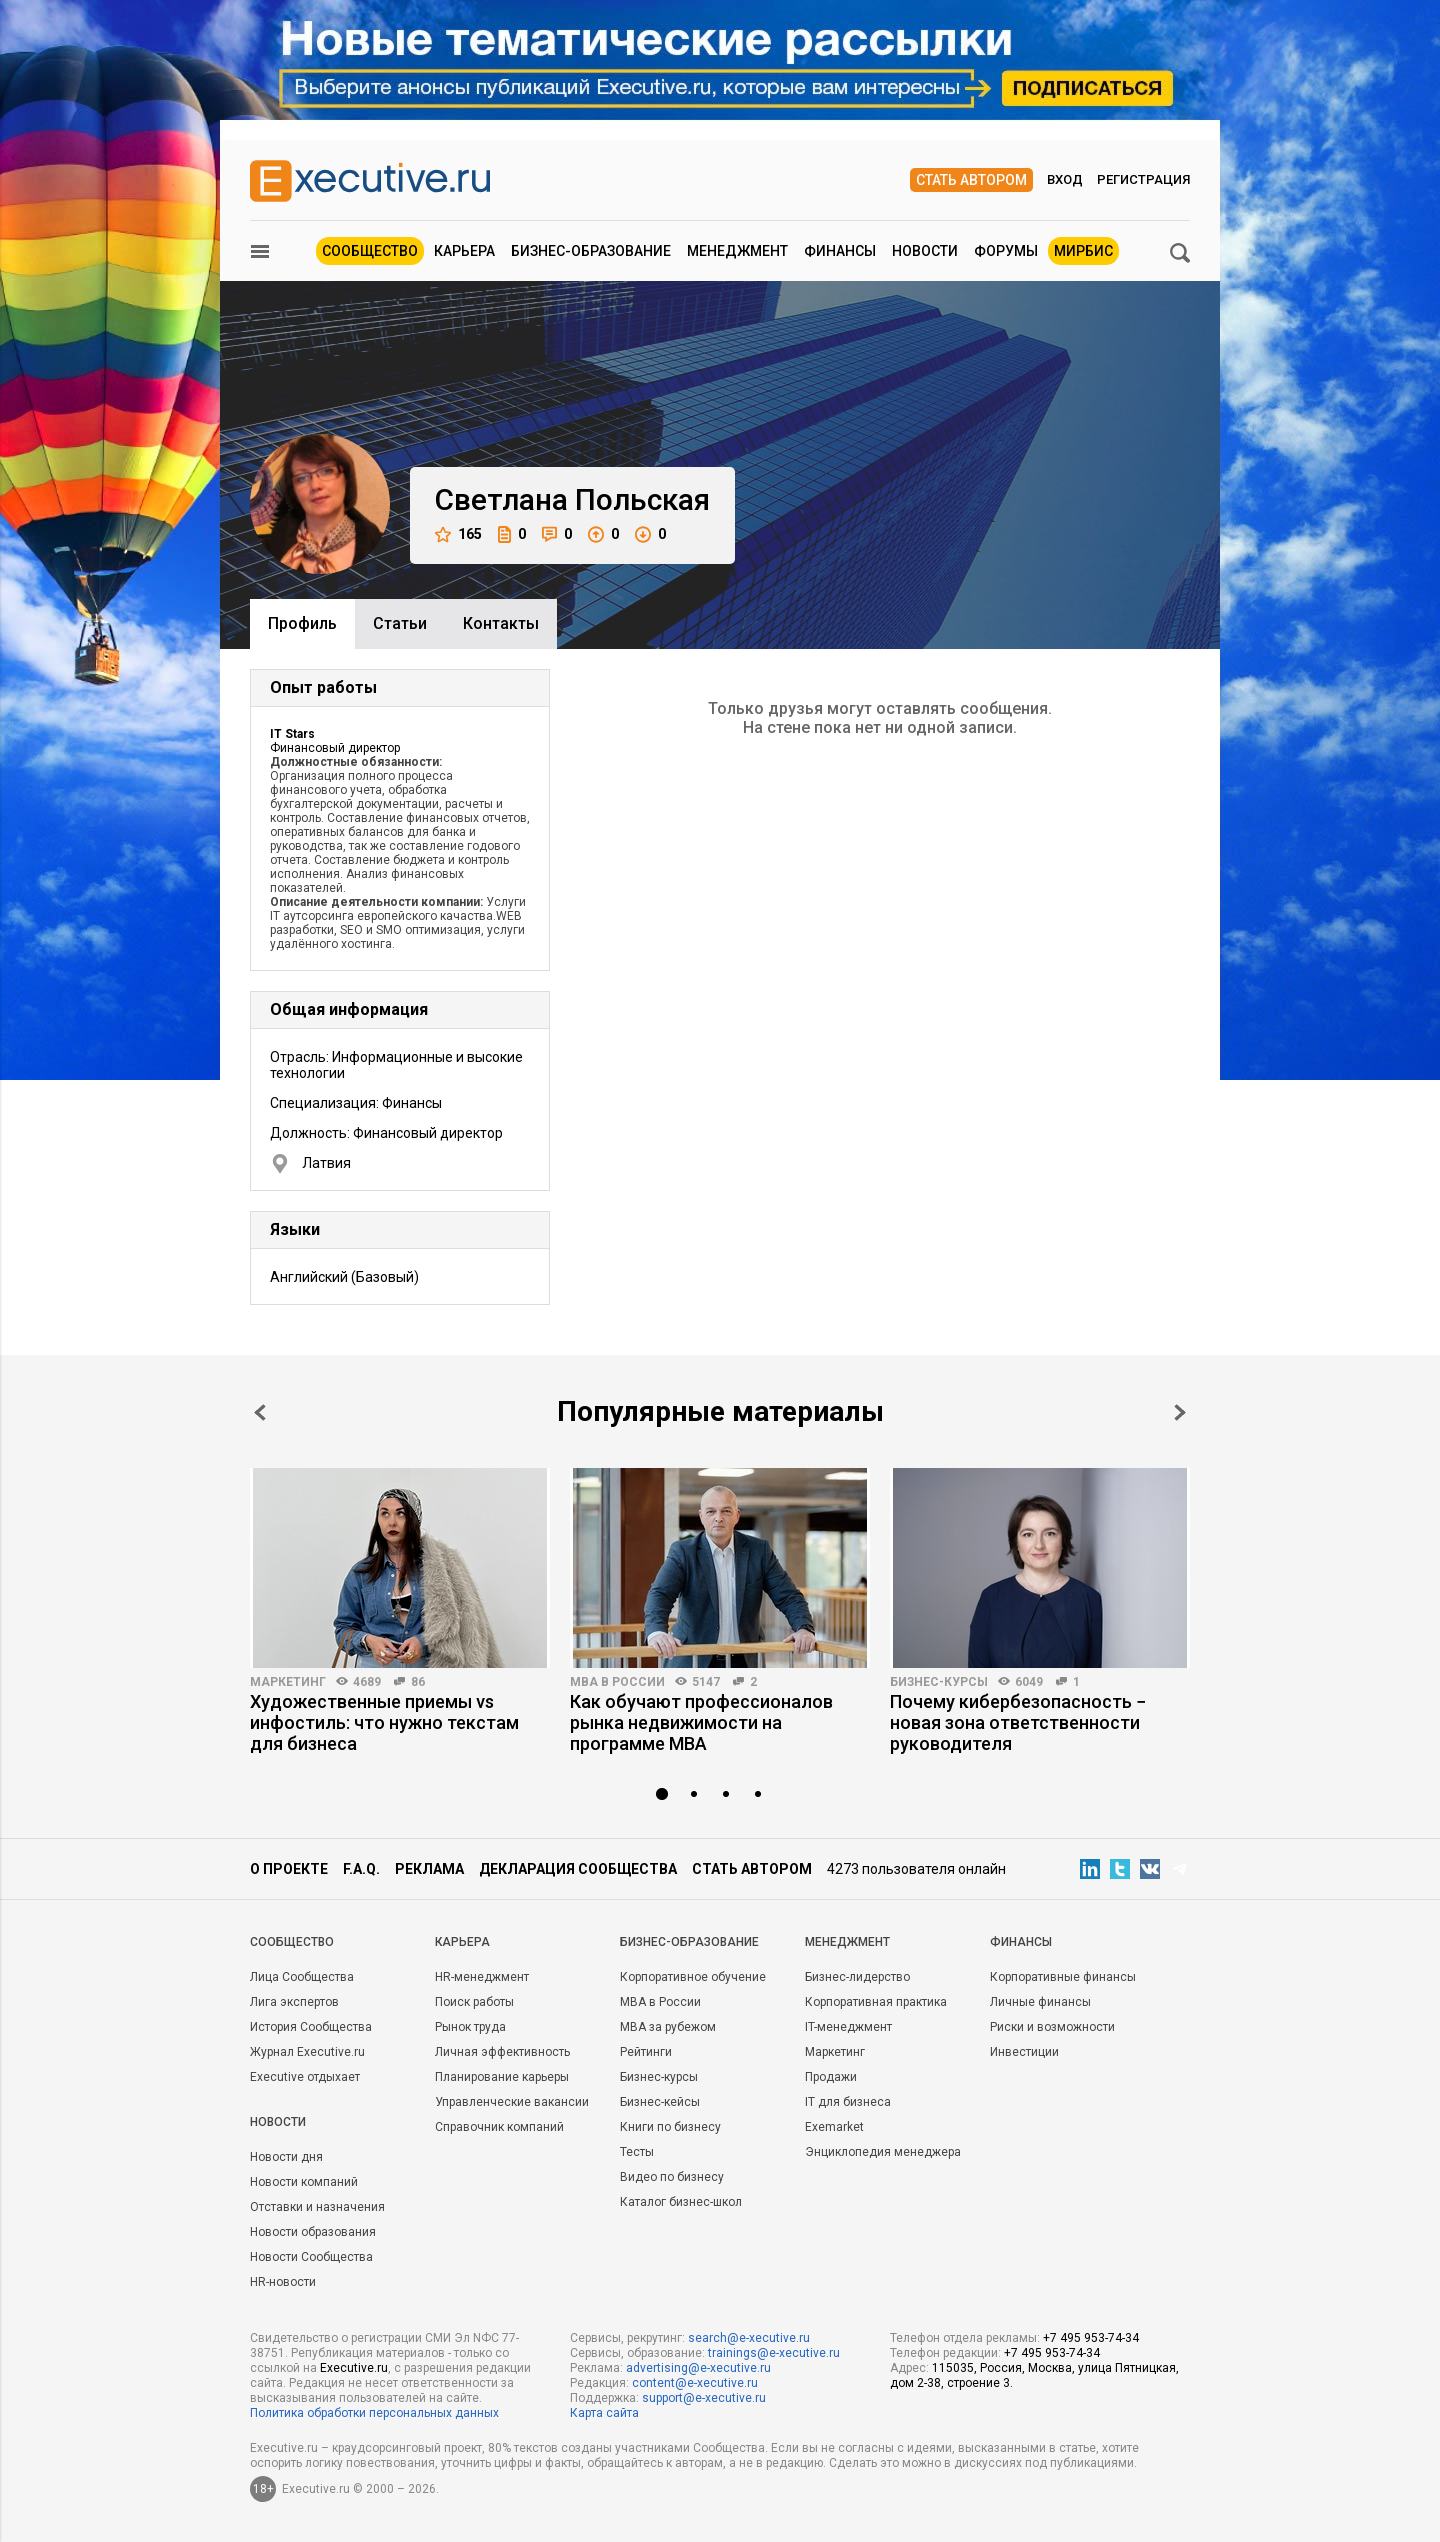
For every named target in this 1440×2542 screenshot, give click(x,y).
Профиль (302, 623)
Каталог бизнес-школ (681, 2202)
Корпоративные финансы (1063, 1977)
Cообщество (292, 1942)
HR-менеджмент (482, 1977)
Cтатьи (400, 623)
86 (418, 1682)
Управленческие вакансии (512, 2102)
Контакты (501, 623)
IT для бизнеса (848, 2102)
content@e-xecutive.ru (695, 2383)
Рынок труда (470, 2027)
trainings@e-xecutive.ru (774, 2353)
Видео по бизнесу (672, 2177)
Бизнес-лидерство (857, 1977)
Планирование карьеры (502, 2077)
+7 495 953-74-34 (1091, 2338)
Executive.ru (354, 2368)
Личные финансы (1040, 2002)
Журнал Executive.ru (307, 2052)
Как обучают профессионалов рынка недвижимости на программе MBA (701, 1722)
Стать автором (971, 180)
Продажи (831, 2077)
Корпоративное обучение (693, 1977)
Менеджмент (737, 251)
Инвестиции (1024, 2052)
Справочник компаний (499, 2127)
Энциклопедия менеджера (883, 2152)
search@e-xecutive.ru (749, 2338)
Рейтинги (646, 2052)
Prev (260, 1412)
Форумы (1006, 251)
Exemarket (834, 2127)
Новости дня (286, 2157)
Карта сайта (604, 2413)
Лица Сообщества (302, 1977)
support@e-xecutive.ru (704, 2398)
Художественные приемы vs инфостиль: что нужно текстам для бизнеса (384, 1722)
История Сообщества (311, 2027)
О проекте (289, 1869)
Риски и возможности (1052, 2027)
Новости (925, 251)
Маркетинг (288, 1682)
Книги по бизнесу (670, 2127)
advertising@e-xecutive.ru (698, 2368)
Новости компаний (304, 2182)
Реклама (429, 1869)
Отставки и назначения (317, 2207)
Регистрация (1143, 179)
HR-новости (283, 2282)
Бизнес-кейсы (660, 2102)
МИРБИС (1083, 251)
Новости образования (313, 2232)
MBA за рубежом (668, 2027)
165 (458, 534)
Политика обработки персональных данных (374, 2413)
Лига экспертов (294, 2002)
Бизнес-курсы (939, 1682)
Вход (1065, 179)
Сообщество (370, 251)
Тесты (637, 2152)
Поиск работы (474, 2002)
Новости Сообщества (311, 2257)
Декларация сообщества (578, 1869)
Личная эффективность (502, 2052)
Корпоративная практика (876, 2002)
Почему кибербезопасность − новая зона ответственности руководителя (1018, 1722)
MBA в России (617, 1682)
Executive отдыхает (305, 2077)
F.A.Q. (361, 1869)
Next (1180, 1412)
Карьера (464, 251)
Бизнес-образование (591, 251)
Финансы (840, 251)
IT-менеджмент (848, 2027)
